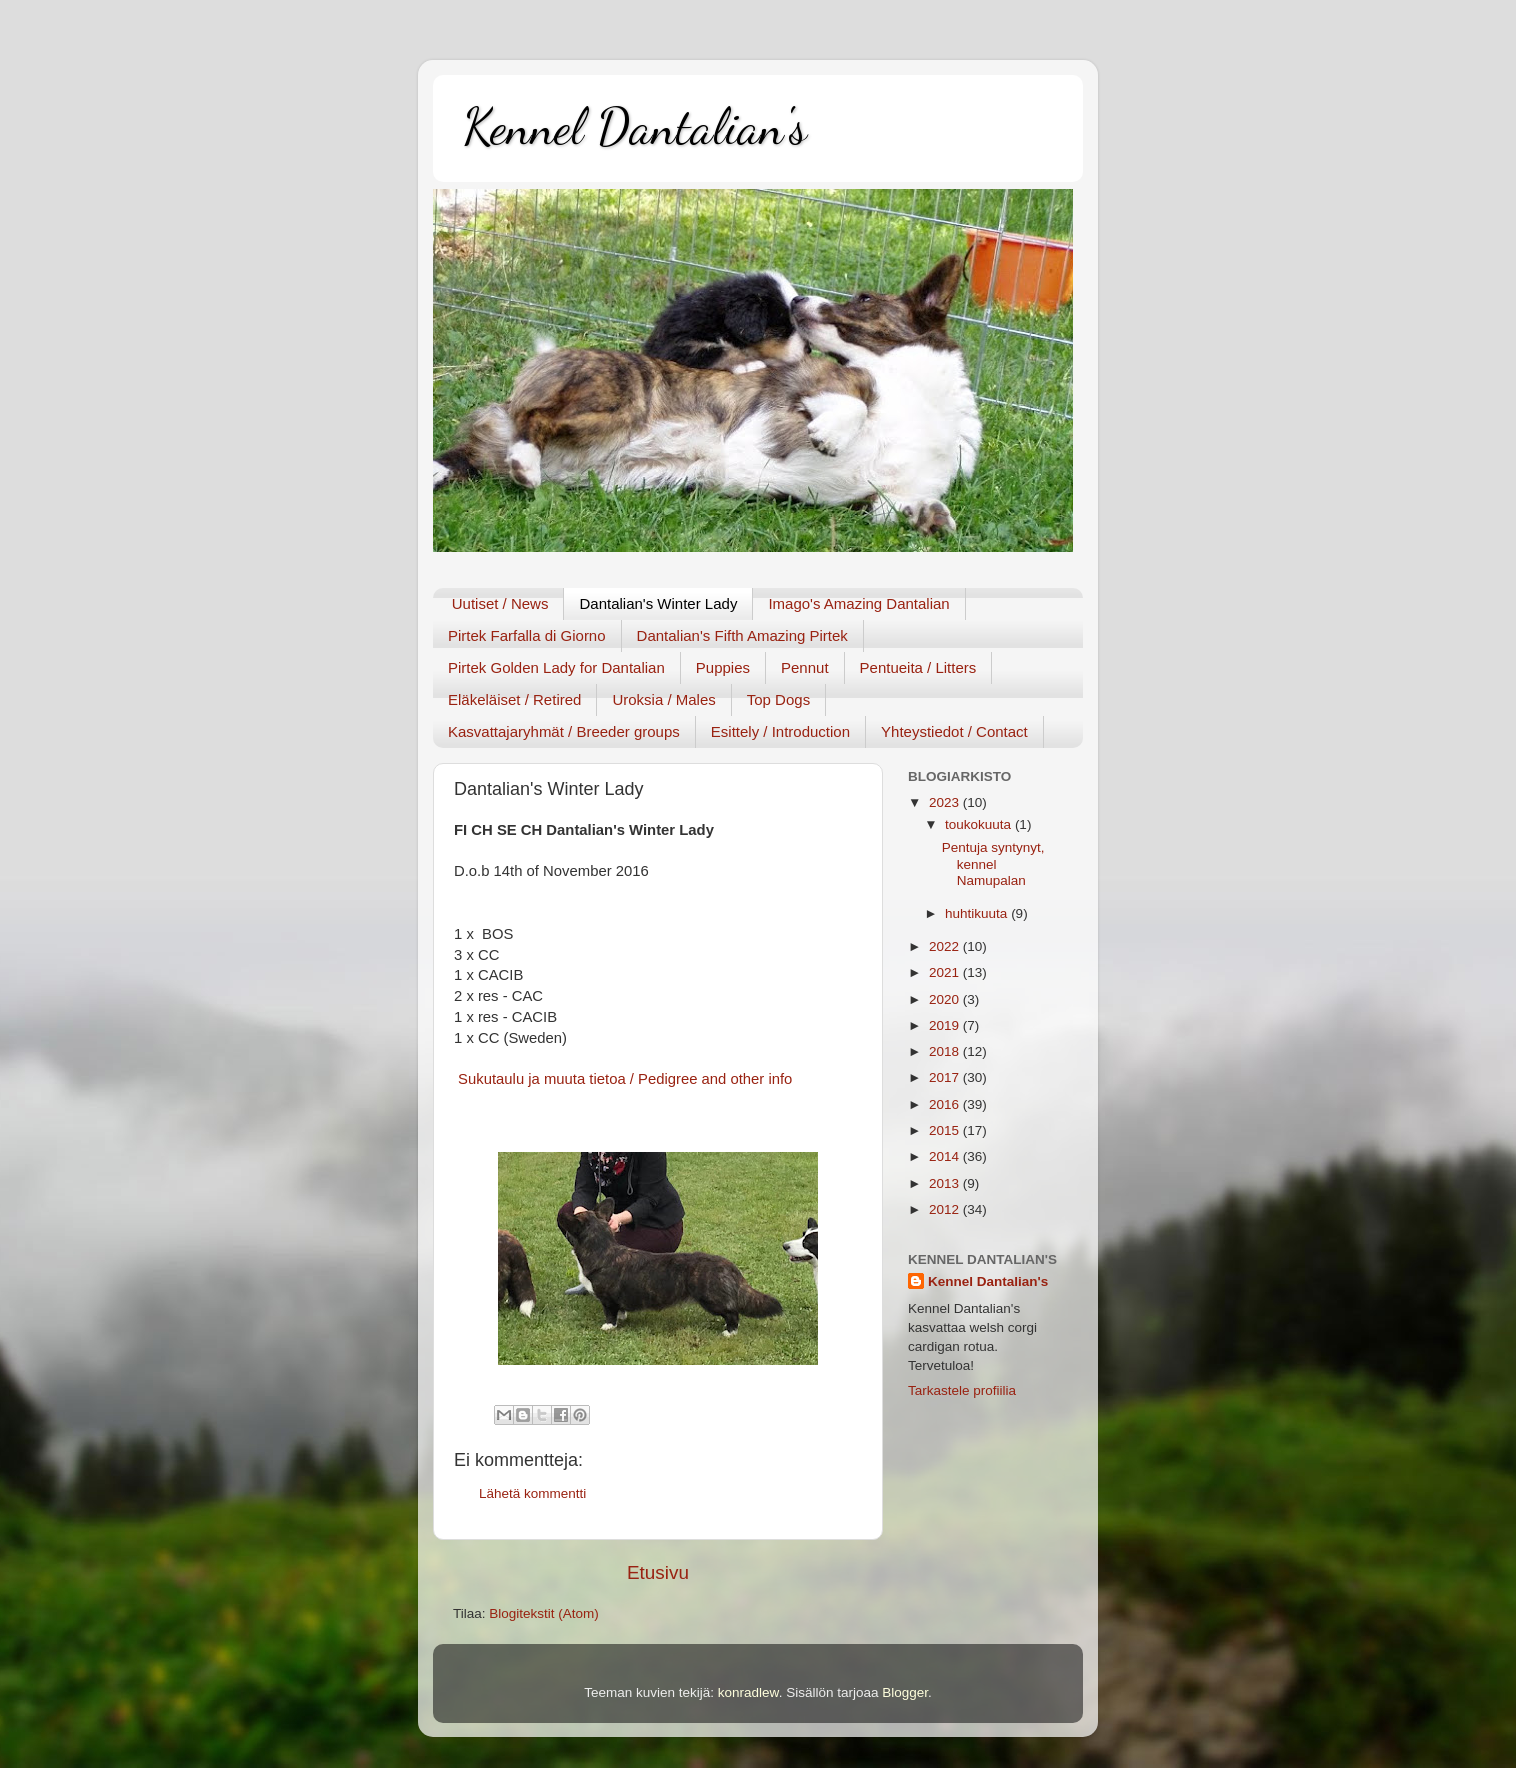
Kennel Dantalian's (635, 127)
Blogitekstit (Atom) (544, 1613)
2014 (946, 1156)
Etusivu (658, 1572)
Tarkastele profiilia (962, 1390)
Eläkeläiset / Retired (514, 699)
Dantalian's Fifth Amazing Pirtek (742, 635)
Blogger (905, 1692)
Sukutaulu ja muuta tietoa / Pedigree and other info (623, 1079)
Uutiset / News (500, 603)
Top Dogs (778, 699)
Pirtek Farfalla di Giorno (527, 635)
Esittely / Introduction (780, 731)
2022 (946, 946)
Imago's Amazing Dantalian (858, 603)
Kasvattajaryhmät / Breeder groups (564, 731)
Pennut (805, 667)
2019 (946, 1025)
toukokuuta (980, 824)
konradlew (748, 1692)
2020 (946, 999)
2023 (946, 802)
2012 (946, 1209)
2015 (946, 1130)
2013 (946, 1183)
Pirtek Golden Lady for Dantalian (556, 667)
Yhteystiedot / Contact (954, 731)
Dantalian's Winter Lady (658, 603)
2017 (946, 1077)
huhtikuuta (978, 913)
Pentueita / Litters (918, 667)
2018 (946, 1051)
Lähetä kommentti (532, 1493)
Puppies (723, 667)
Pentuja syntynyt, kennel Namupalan (993, 863)
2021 (946, 972)
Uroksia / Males (663, 699)
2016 (946, 1104)
